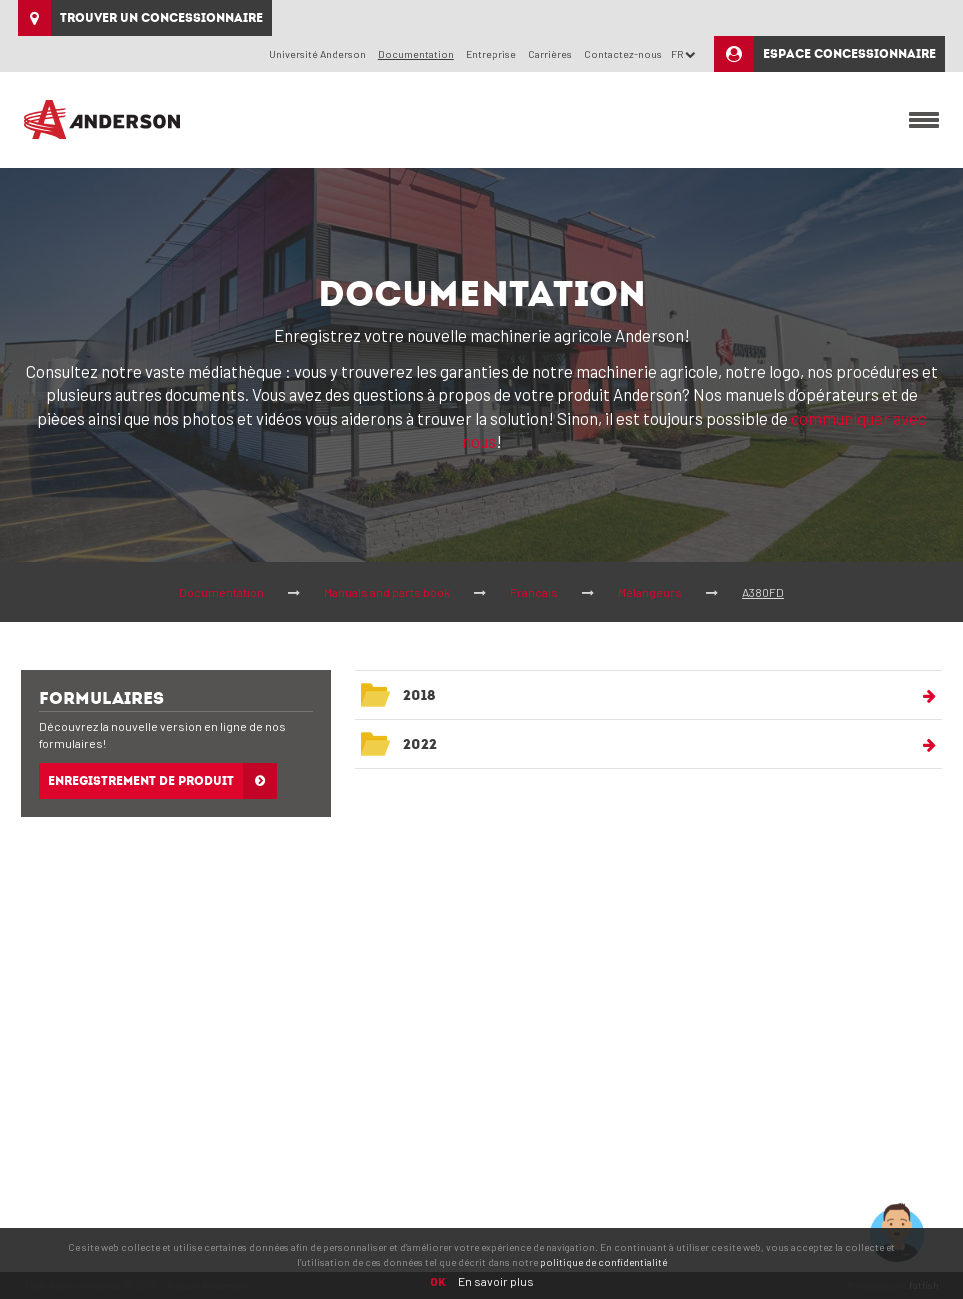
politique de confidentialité (603, 1262)
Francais (534, 592)
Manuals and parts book (387, 592)
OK (438, 1281)
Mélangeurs (650, 592)
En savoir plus (496, 1281)
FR (683, 53)
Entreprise (491, 53)
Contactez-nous (623, 53)
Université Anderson (317, 53)
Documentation (221, 592)
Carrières (550, 53)
